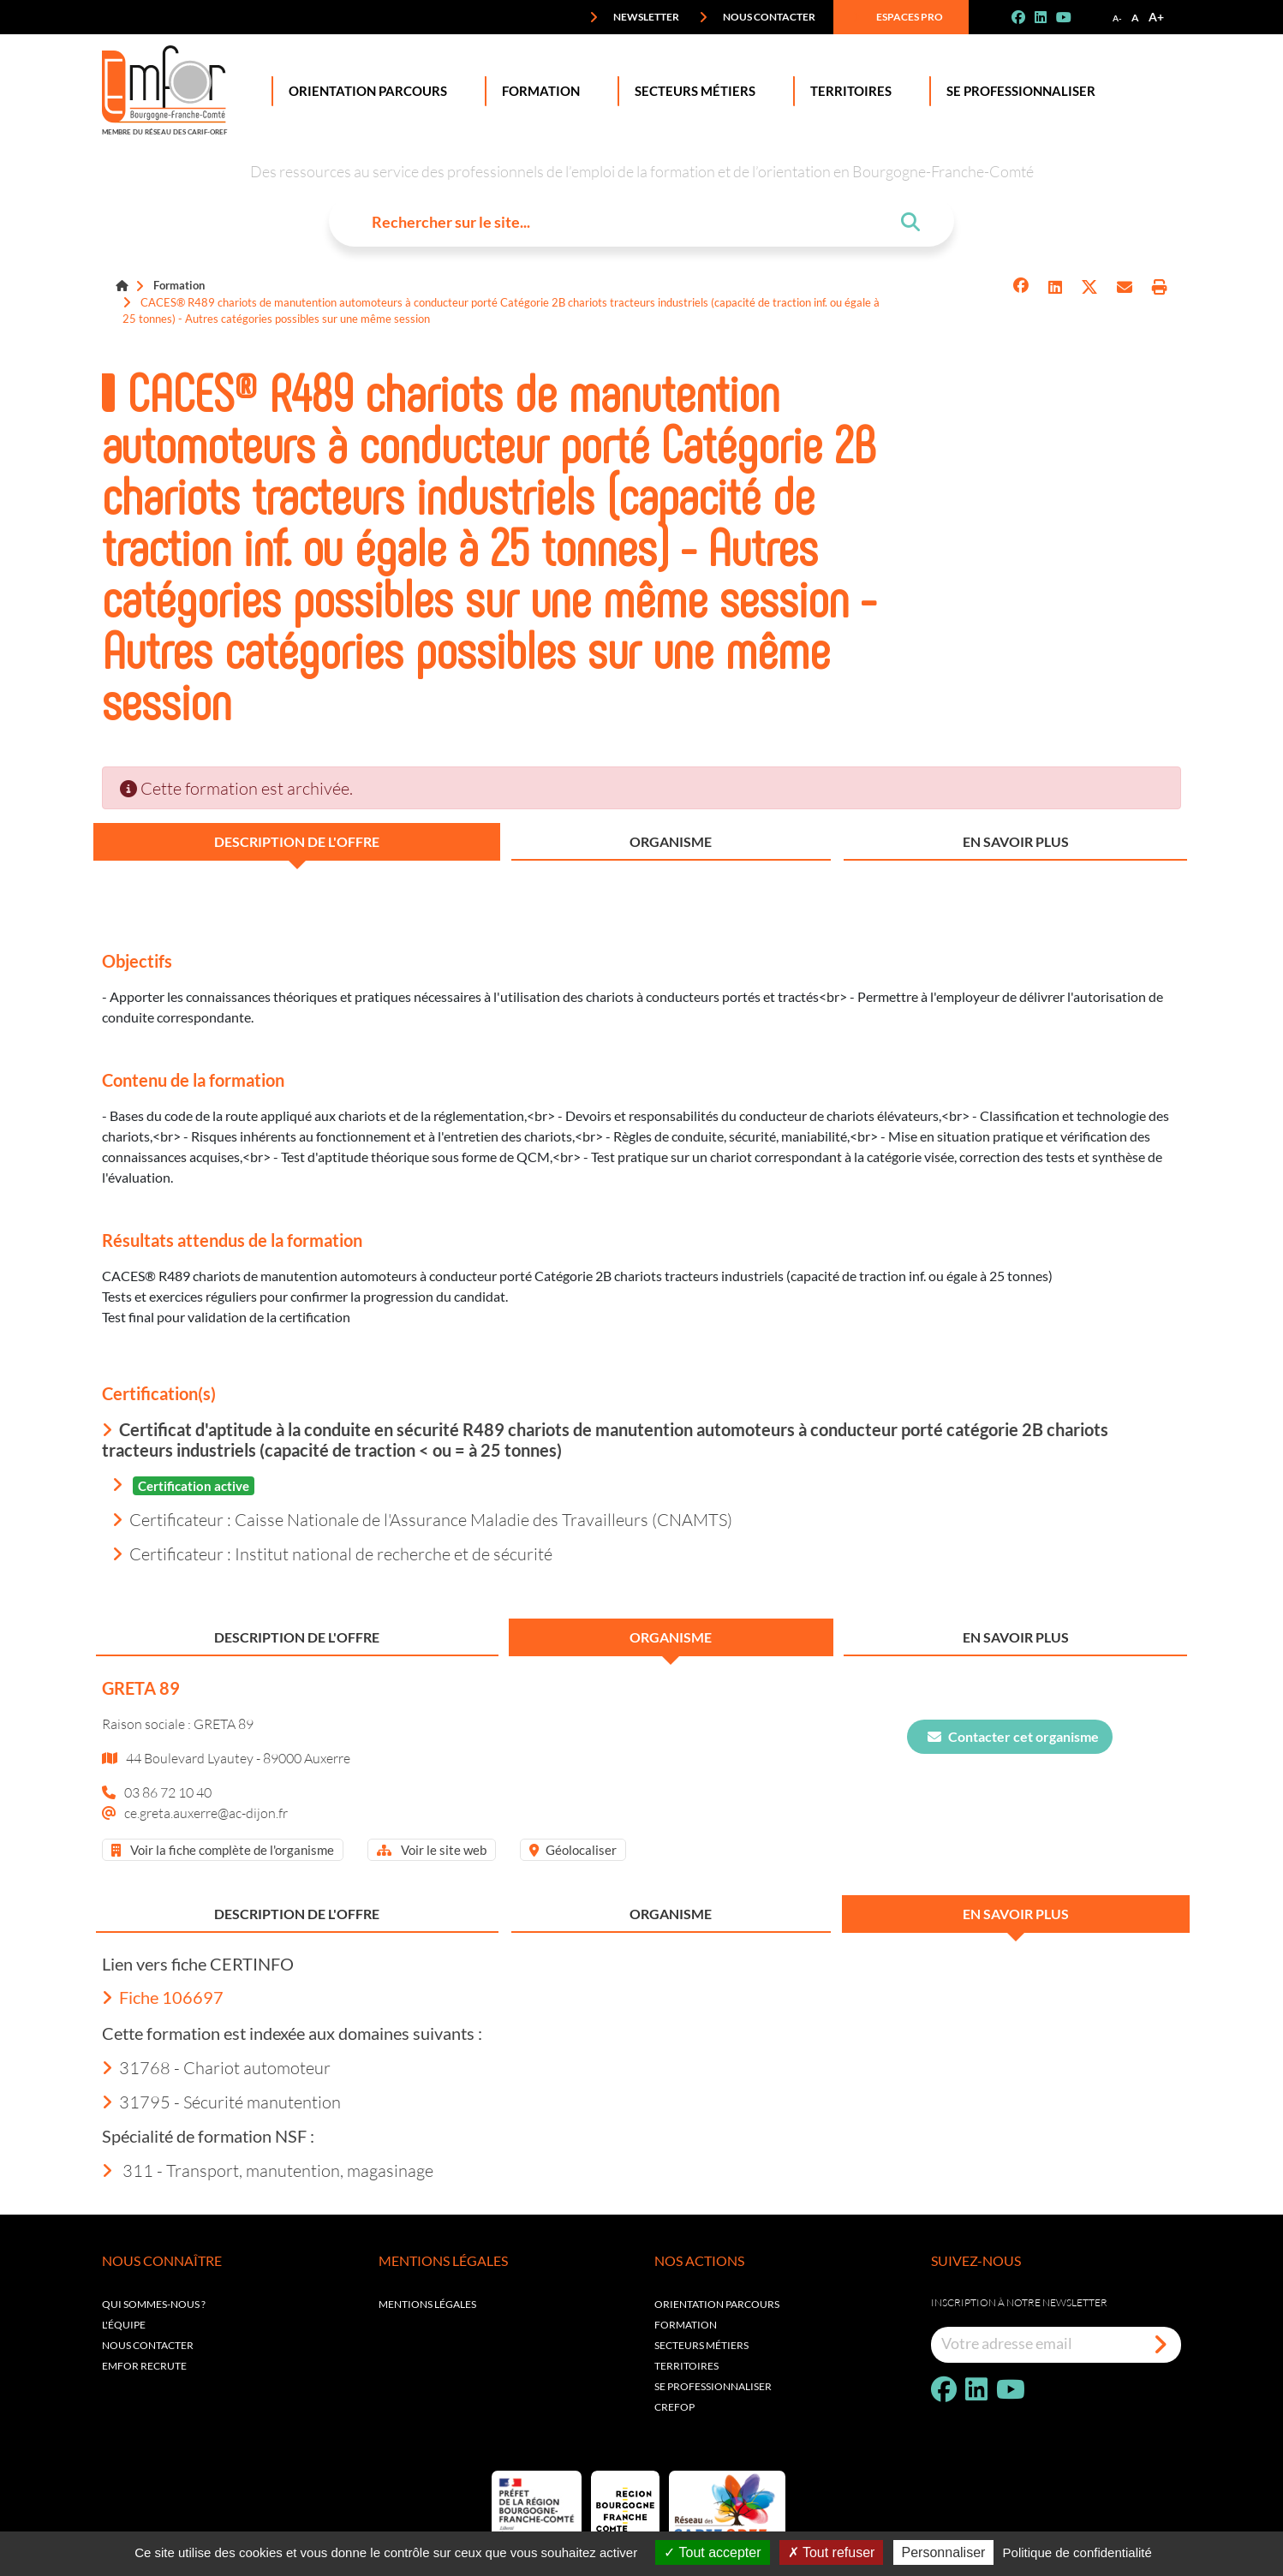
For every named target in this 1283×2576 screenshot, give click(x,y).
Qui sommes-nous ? (154, 2304)
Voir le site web (431, 1849)
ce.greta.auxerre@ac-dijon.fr (206, 1812)
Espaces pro (897, 17)
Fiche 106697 (163, 1997)
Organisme (671, 841)
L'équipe (124, 2324)
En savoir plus (1016, 841)
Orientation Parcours (364, 91)
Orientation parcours (716, 2304)
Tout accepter (712, 2552)
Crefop (674, 2406)
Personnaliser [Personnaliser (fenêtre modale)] (944, 2552)
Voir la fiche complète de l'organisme (222, 1849)
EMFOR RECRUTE (144, 2365)
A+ (1156, 16)
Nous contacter (757, 17)
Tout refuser (831, 2552)
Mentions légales (427, 2304)
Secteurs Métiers (691, 91)
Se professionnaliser (1017, 91)
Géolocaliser (573, 1849)
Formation (537, 91)
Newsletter (634, 17)
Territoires (847, 91)
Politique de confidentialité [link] (1077, 2552)
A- (1117, 18)
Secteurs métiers (701, 2345)
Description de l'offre (296, 841)
